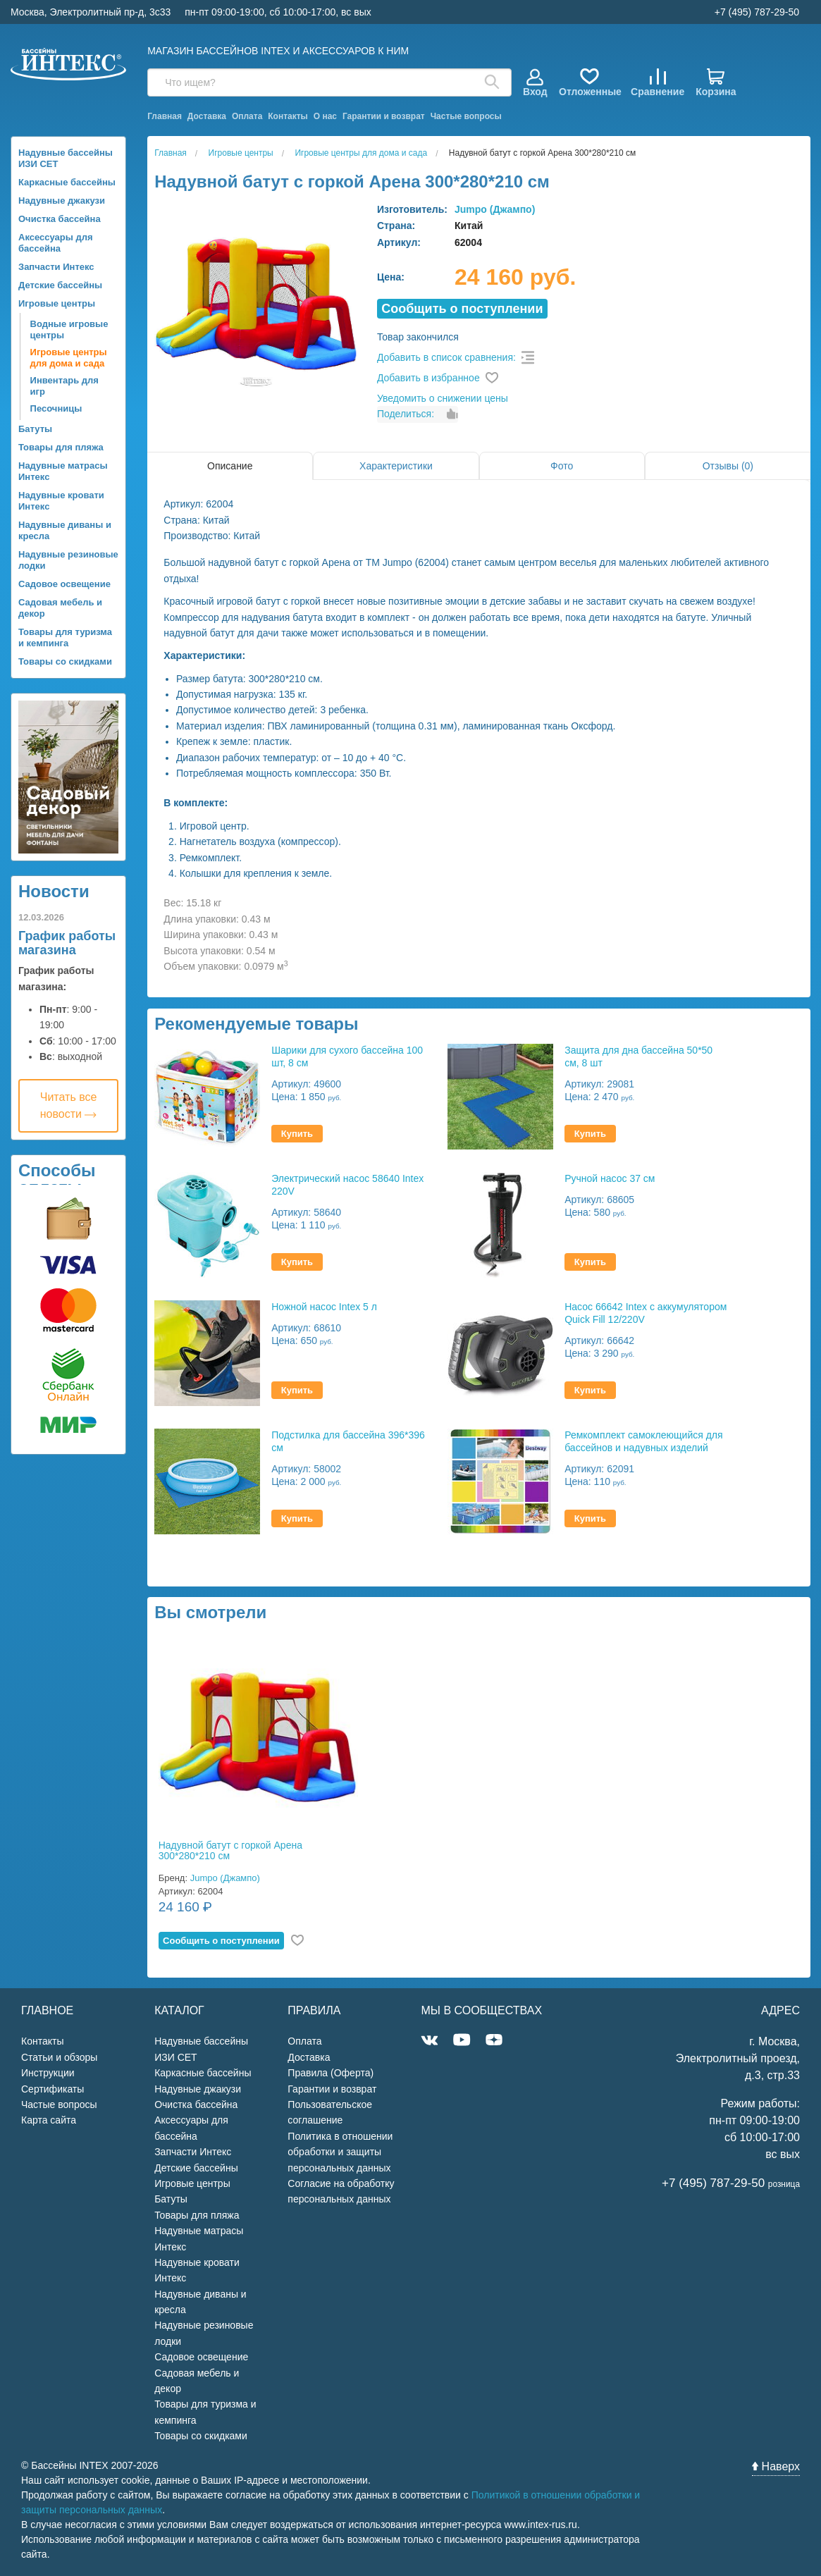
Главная (164, 116)
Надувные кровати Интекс (61, 501)
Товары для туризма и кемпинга (65, 637)
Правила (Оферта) (331, 2072)
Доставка (206, 116)
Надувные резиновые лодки (68, 560)
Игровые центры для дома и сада (68, 358)
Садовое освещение (64, 584)
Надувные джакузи (61, 200)
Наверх (776, 2466)
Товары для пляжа (61, 447)
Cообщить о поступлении (462, 309)
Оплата (247, 116)
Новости (53, 891)
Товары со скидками (65, 661)
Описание (229, 466)
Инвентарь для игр (64, 386)
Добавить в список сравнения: (446, 357)
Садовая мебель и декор (60, 608)
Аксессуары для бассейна (55, 243)
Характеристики (396, 466)
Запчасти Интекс (56, 266)
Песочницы (56, 408)
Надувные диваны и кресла (64, 530)
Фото (561, 466)
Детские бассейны (60, 285)
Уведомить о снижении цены (442, 398)
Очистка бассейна (59, 219)
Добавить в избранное (428, 377)
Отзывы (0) (728, 466)
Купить (297, 1133)
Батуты (35, 429)
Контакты (288, 116)
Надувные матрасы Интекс (63, 471)
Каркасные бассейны (67, 182)
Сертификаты (52, 2089)
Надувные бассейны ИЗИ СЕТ (65, 158)
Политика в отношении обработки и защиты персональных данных (340, 2152)
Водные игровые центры (69, 329)
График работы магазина (67, 943)
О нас (325, 116)
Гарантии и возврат (383, 116)
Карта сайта (48, 2120)
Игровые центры (56, 303)
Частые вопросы (466, 116)
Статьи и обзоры (59, 2057)
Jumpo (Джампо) (495, 209)
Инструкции (48, 2072)
